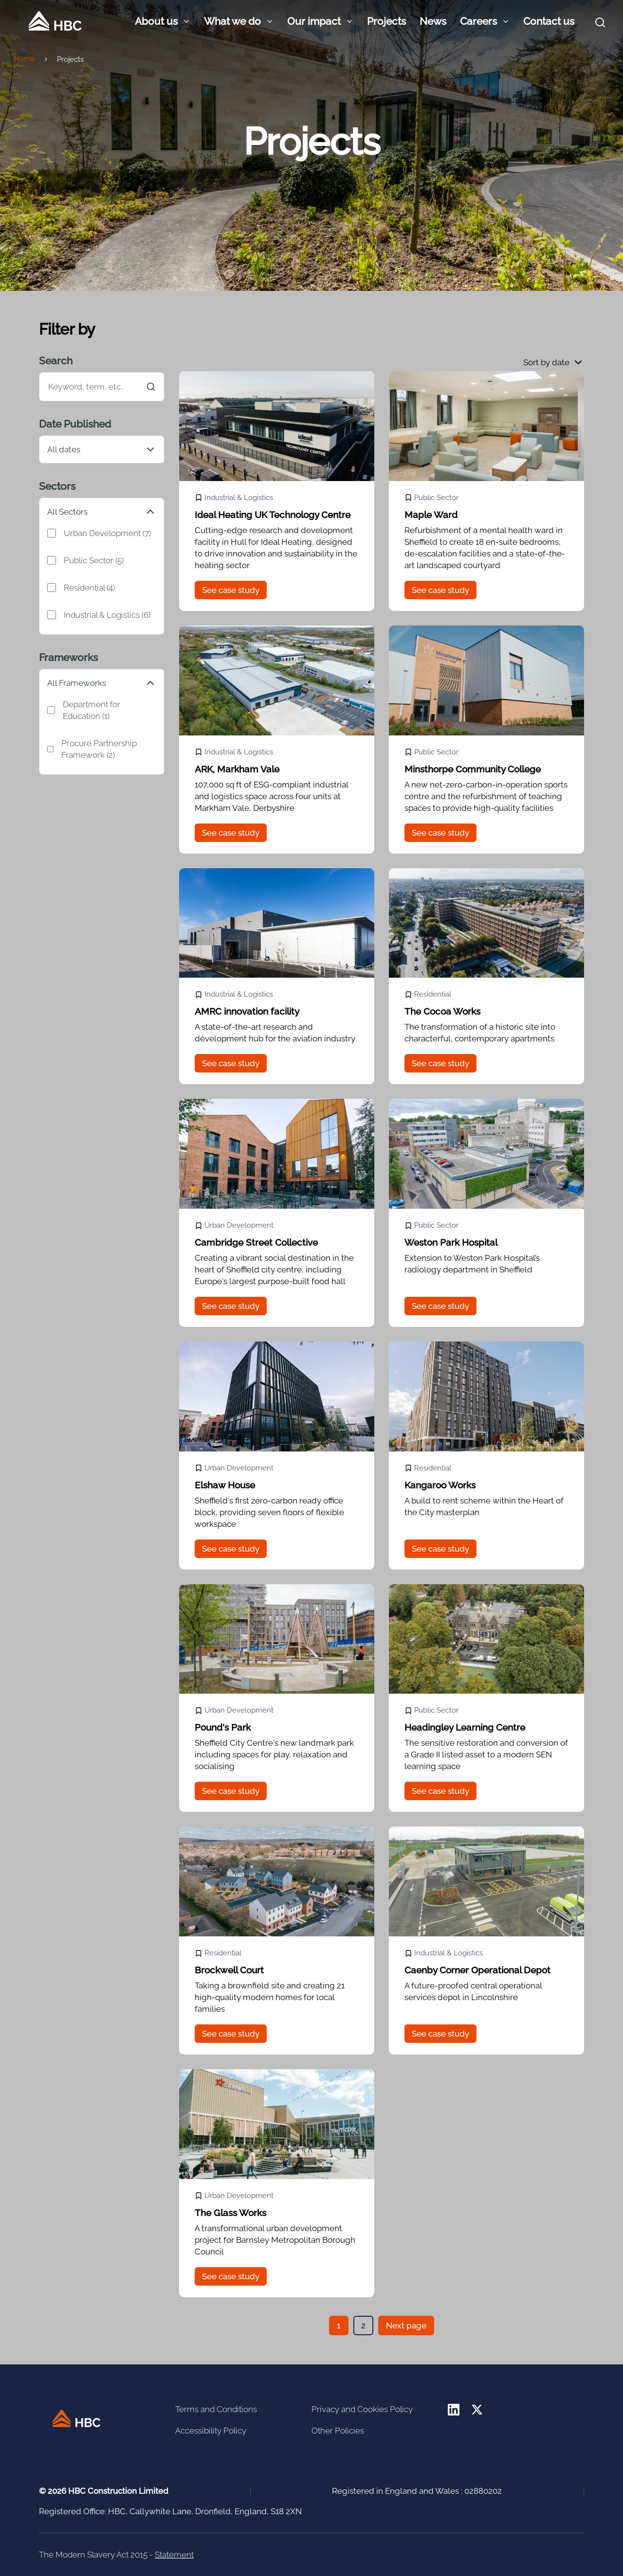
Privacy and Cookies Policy (362, 2409)
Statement (174, 2554)
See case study (230, 590)
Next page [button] (406, 2325)
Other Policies (338, 2430)
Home (24, 58)
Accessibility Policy (210, 2430)
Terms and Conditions (216, 2409)
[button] (553, 362)
